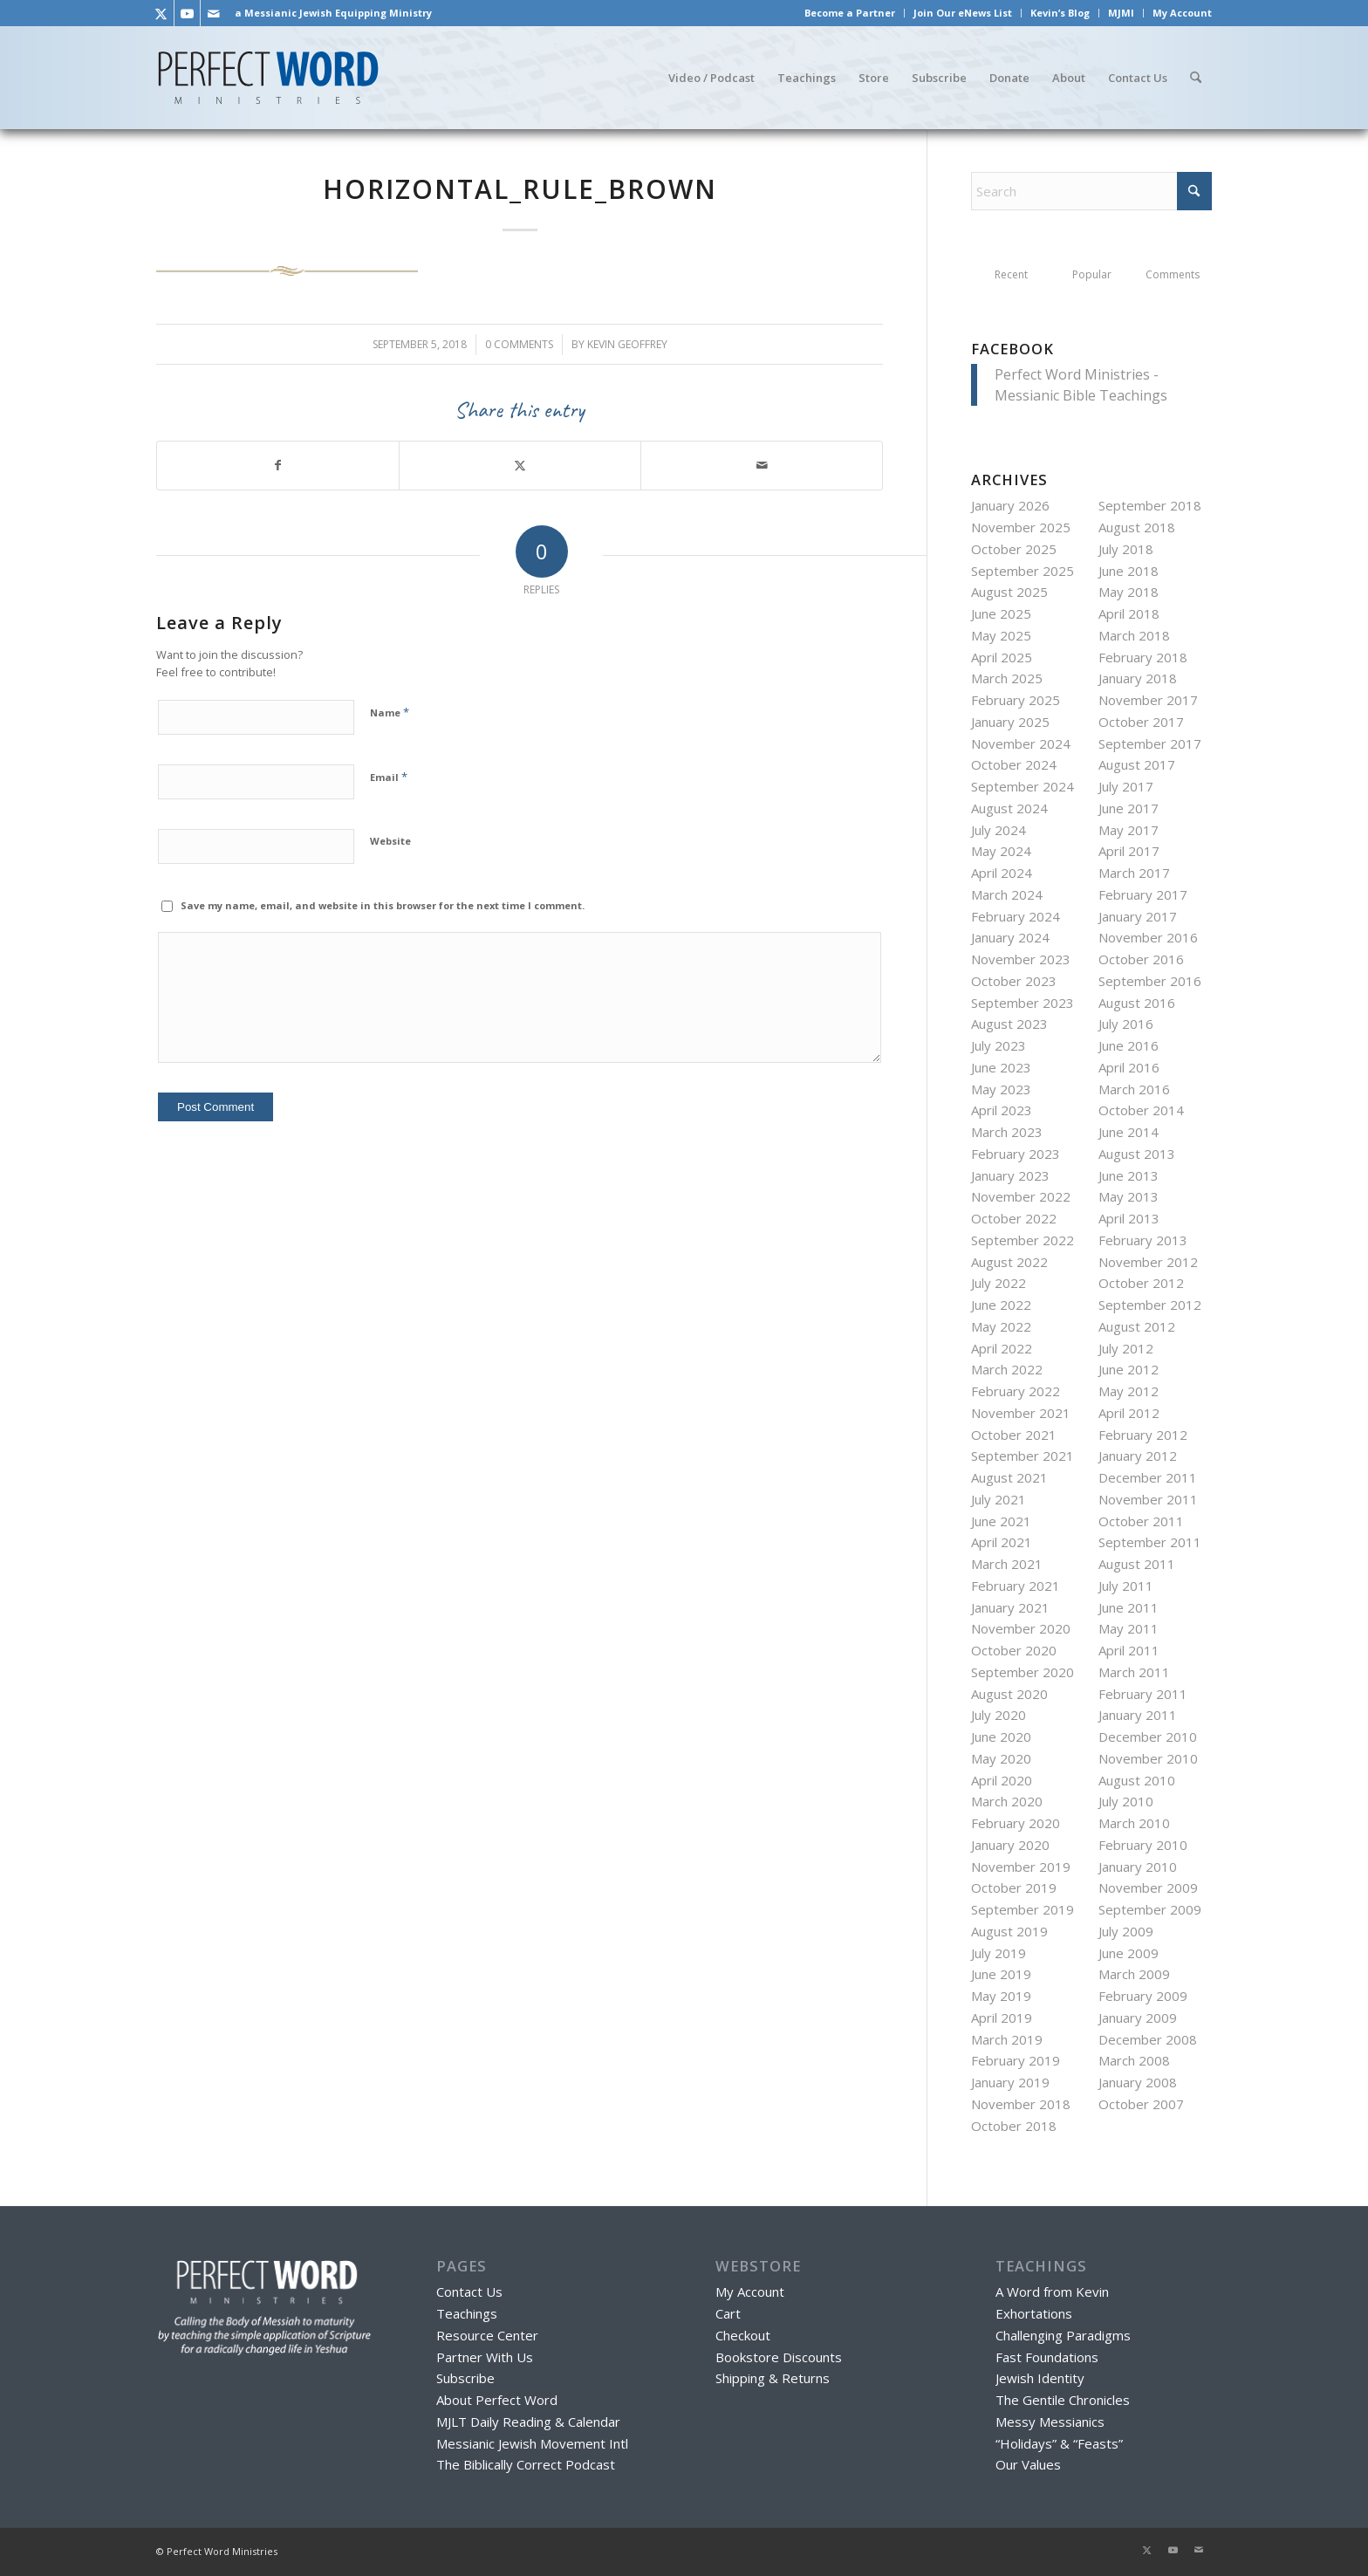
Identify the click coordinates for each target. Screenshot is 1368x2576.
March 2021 (1007, 1563)
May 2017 (1128, 830)
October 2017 (1141, 721)
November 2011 (1148, 1499)
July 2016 (1125, 1023)
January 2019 (1010, 2082)
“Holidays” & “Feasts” (1059, 2443)
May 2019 (1001, 1995)
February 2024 (1015, 916)
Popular (1092, 274)
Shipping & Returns (772, 2378)
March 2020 (1007, 1801)
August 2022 (1009, 1262)
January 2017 (1137, 916)
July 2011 (1125, 1585)
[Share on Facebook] (278, 466)
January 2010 (1137, 1866)
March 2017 (1134, 872)
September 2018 (1149, 505)
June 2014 (1128, 1132)
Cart (728, 2313)
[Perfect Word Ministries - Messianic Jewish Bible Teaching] (268, 77)
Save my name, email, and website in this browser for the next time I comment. (383, 905)
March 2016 (1134, 1089)
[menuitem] (850, 13)
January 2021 (1010, 1607)
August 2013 (1136, 1153)
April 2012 (1128, 1413)
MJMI (1121, 12)
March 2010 (1134, 1823)
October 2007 (1141, 2104)
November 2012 (1148, 1262)
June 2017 (1128, 808)
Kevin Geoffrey (627, 344)
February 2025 (1015, 700)
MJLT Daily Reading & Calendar (528, 2421)
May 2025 (1001, 635)
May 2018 (1128, 591)
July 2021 (998, 1499)
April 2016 (1128, 1067)
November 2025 (1020, 527)
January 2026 (1010, 505)
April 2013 (1128, 1218)
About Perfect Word (496, 2399)
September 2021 (1022, 1455)
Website (390, 840)
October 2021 (1014, 1434)
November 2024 (1020, 743)
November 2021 (1020, 1413)
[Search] (1195, 77)
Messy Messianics (1050, 2421)
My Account (1182, 12)
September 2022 (1022, 1240)
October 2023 (1014, 981)
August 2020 (1009, 1693)
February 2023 (1015, 1153)
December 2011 (1147, 1477)
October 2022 (1014, 1218)
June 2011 (1128, 1607)
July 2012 (1125, 1348)
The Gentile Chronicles (1062, 2399)
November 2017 (1148, 700)
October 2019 (1014, 1887)
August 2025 (1009, 591)
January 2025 (1010, 721)
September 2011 (1149, 1542)
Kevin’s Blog (1060, 12)
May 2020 (1001, 1758)
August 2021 (1009, 1477)
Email (388, 776)
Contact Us (469, 2291)
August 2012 (1136, 1326)
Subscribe (465, 2378)
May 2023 (1001, 1089)
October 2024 (1014, 764)
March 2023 (1007, 1132)
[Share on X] (520, 466)
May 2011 (1128, 1628)
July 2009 (1125, 1931)
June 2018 (1128, 570)
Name (389, 712)
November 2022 (1020, 1196)
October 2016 (1141, 959)
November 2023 (1020, 959)
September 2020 (1022, 1672)
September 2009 (1149, 1909)
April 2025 (1001, 657)
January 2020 (1010, 1844)
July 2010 (1125, 1801)
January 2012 (1137, 1455)
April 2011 (1128, 1650)
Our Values (1028, 2464)
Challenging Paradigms (1063, 2335)
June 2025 (1001, 613)
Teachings (466, 2313)
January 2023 (1010, 1175)
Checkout (742, 2335)
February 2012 (1142, 1434)
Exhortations (1033, 2313)
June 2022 (1001, 1304)
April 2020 (1001, 1780)
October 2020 (1014, 1650)
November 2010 (1148, 1758)
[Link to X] (161, 13)
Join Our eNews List (962, 12)
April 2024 (1001, 872)
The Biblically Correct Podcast (525, 2464)
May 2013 (1128, 1196)
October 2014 (1141, 1110)
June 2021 (1001, 1521)
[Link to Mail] (214, 13)
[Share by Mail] (761, 466)
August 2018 (1136, 527)
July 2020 (998, 1714)
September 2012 (1149, 1304)
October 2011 (1141, 1521)
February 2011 (1142, 1693)
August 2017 (1136, 764)
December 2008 (1147, 2039)
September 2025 (1022, 570)
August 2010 (1136, 1780)
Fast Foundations (1046, 2357)
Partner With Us (484, 2357)
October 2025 (1014, 549)
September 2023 (1022, 1002)
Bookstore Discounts (778, 2357)
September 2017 (1149, 743)
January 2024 (1010, 937)
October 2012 (1141, 1282)
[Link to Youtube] (187, 13)
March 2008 (1134, 2060)
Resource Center (487, 2335)
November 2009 (1148, 1887)
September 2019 (1022, 1909)
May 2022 (1001, 1326)
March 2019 (1007, 2039)
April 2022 (1001, 1348)
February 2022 (1015, 1391)
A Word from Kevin (1052, 2291)
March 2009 (1134, 1974)
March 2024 (1007, 894)
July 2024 (998, 830)
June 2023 (1001, 1067)
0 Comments (519, 344)
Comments (1173, 274)
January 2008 (1137, 2082)
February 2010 (1142, 1844)
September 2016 (1149, 981)
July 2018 (1125, 549)
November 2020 (1020, 1628)
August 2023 (1009, 1023)
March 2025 (1007, 678)
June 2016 (1128, 1045)
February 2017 (1142, 894)
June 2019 (1001, 1974)
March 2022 (1007, 1369)
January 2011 (1137, 1714)
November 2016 (1148, 937)
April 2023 (1001, 1110)
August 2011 (1136, 1563)
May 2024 (1001, 851)
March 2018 (1134, 635)
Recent (1011, 274)
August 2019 (1009, 1931)
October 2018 (1014, 2125)
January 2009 (1137, 2017)
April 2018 (1128, 613)
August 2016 (1136, 1002)
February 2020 (1015, 1823)
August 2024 (1009, 808)
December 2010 (1147, 1736)
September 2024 (1022, 786)
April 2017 (1128, 851)
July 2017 (1125, 786)
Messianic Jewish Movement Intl (532, 2443)
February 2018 (1142, 657)
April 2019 (1001, 2017)
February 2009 (1142, 1995)
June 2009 (1128, 1953)
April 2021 (1001, 1542)
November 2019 (1020, 1866)
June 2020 (1001, 1736)
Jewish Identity (1039, 2378)
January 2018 (1137, 678)
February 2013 (1142, 1240)
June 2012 (1128, 1369)
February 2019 (1015, 2060)
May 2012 (1128, 1391)
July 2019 (998, 1953)
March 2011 (1134, 1672)
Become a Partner (849, 12)
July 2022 (998, 1282)
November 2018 (1020, 2104)
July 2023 (998, 1045)
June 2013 (1128, 1175)
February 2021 (1015, 1585)
